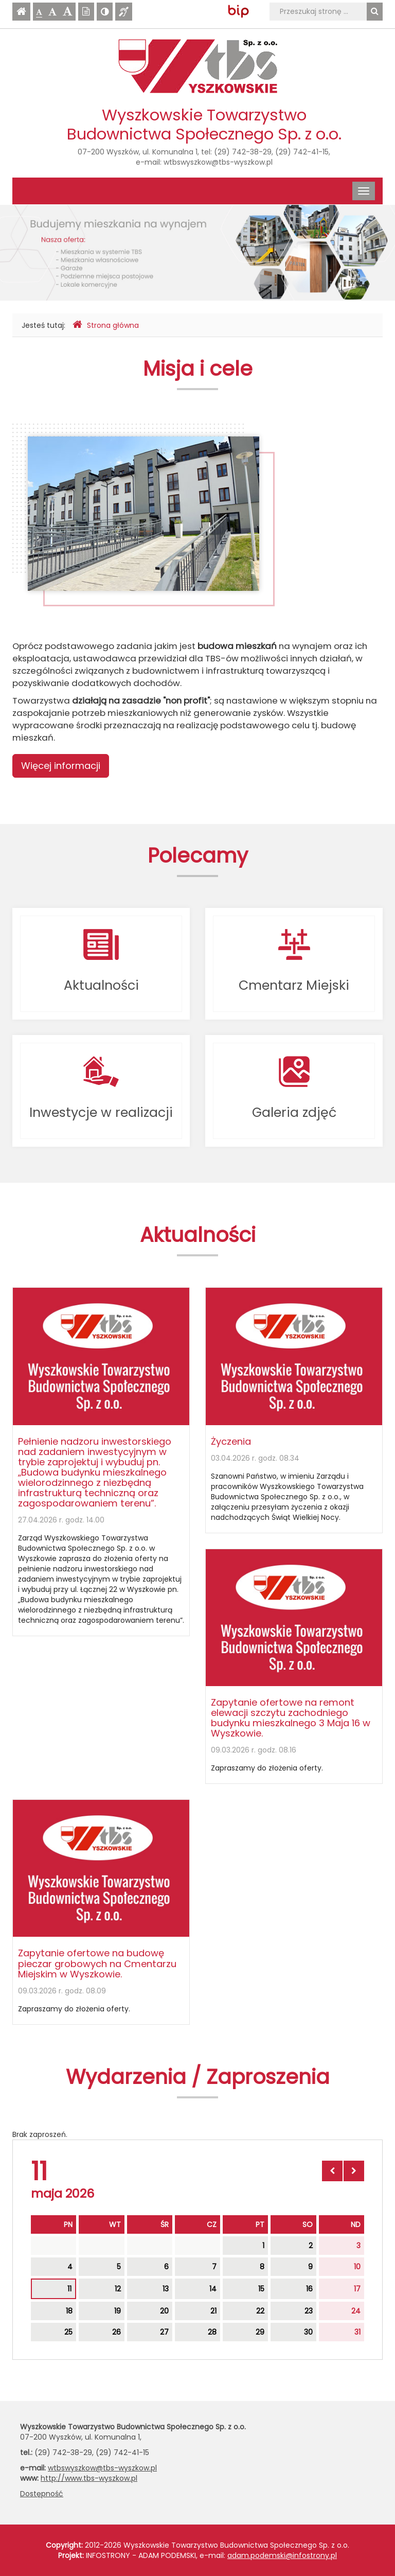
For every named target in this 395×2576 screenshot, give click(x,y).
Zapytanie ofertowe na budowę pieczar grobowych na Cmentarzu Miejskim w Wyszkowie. (97, 1963)
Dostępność (41, 2494)
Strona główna (106, 325)
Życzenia (231, 1441)
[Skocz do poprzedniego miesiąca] (332, 2171)
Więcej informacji (60, 765)
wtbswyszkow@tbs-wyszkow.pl (218, 162)
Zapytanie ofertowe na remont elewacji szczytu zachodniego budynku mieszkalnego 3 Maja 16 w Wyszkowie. (290, 1718)
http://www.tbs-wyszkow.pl (89, 2478)
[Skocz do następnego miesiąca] (354, 2171)
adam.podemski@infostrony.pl (282, 2555)
